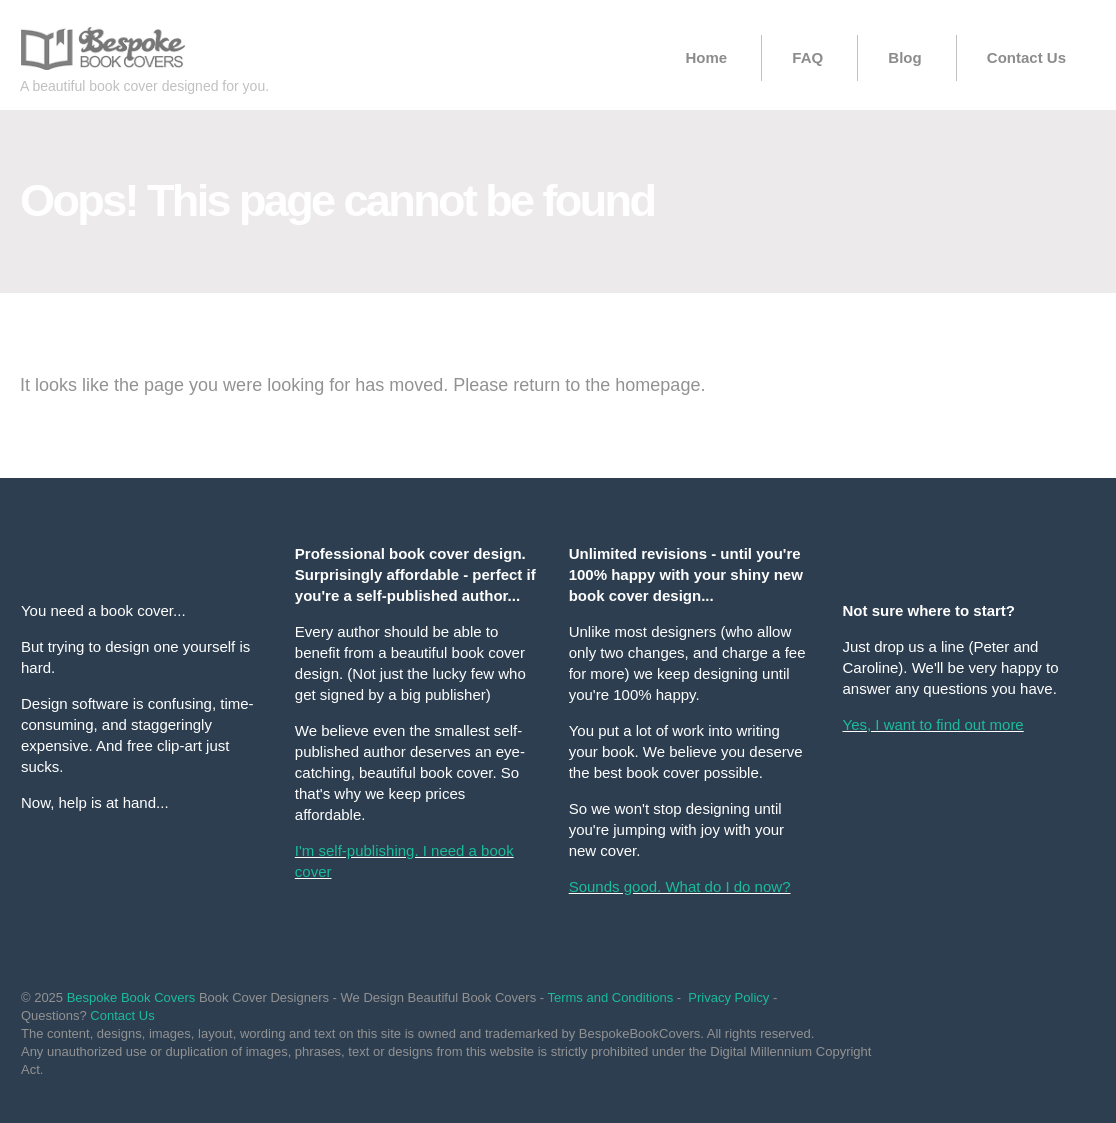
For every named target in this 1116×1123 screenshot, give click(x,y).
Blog (904, 57)
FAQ (807, 57)
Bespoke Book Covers (131, 997)
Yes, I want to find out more (933, 724)
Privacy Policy (728, 997)
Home (706, 57)
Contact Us (1026, 57)
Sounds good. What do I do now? (680, 886)
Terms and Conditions (610, 997)
